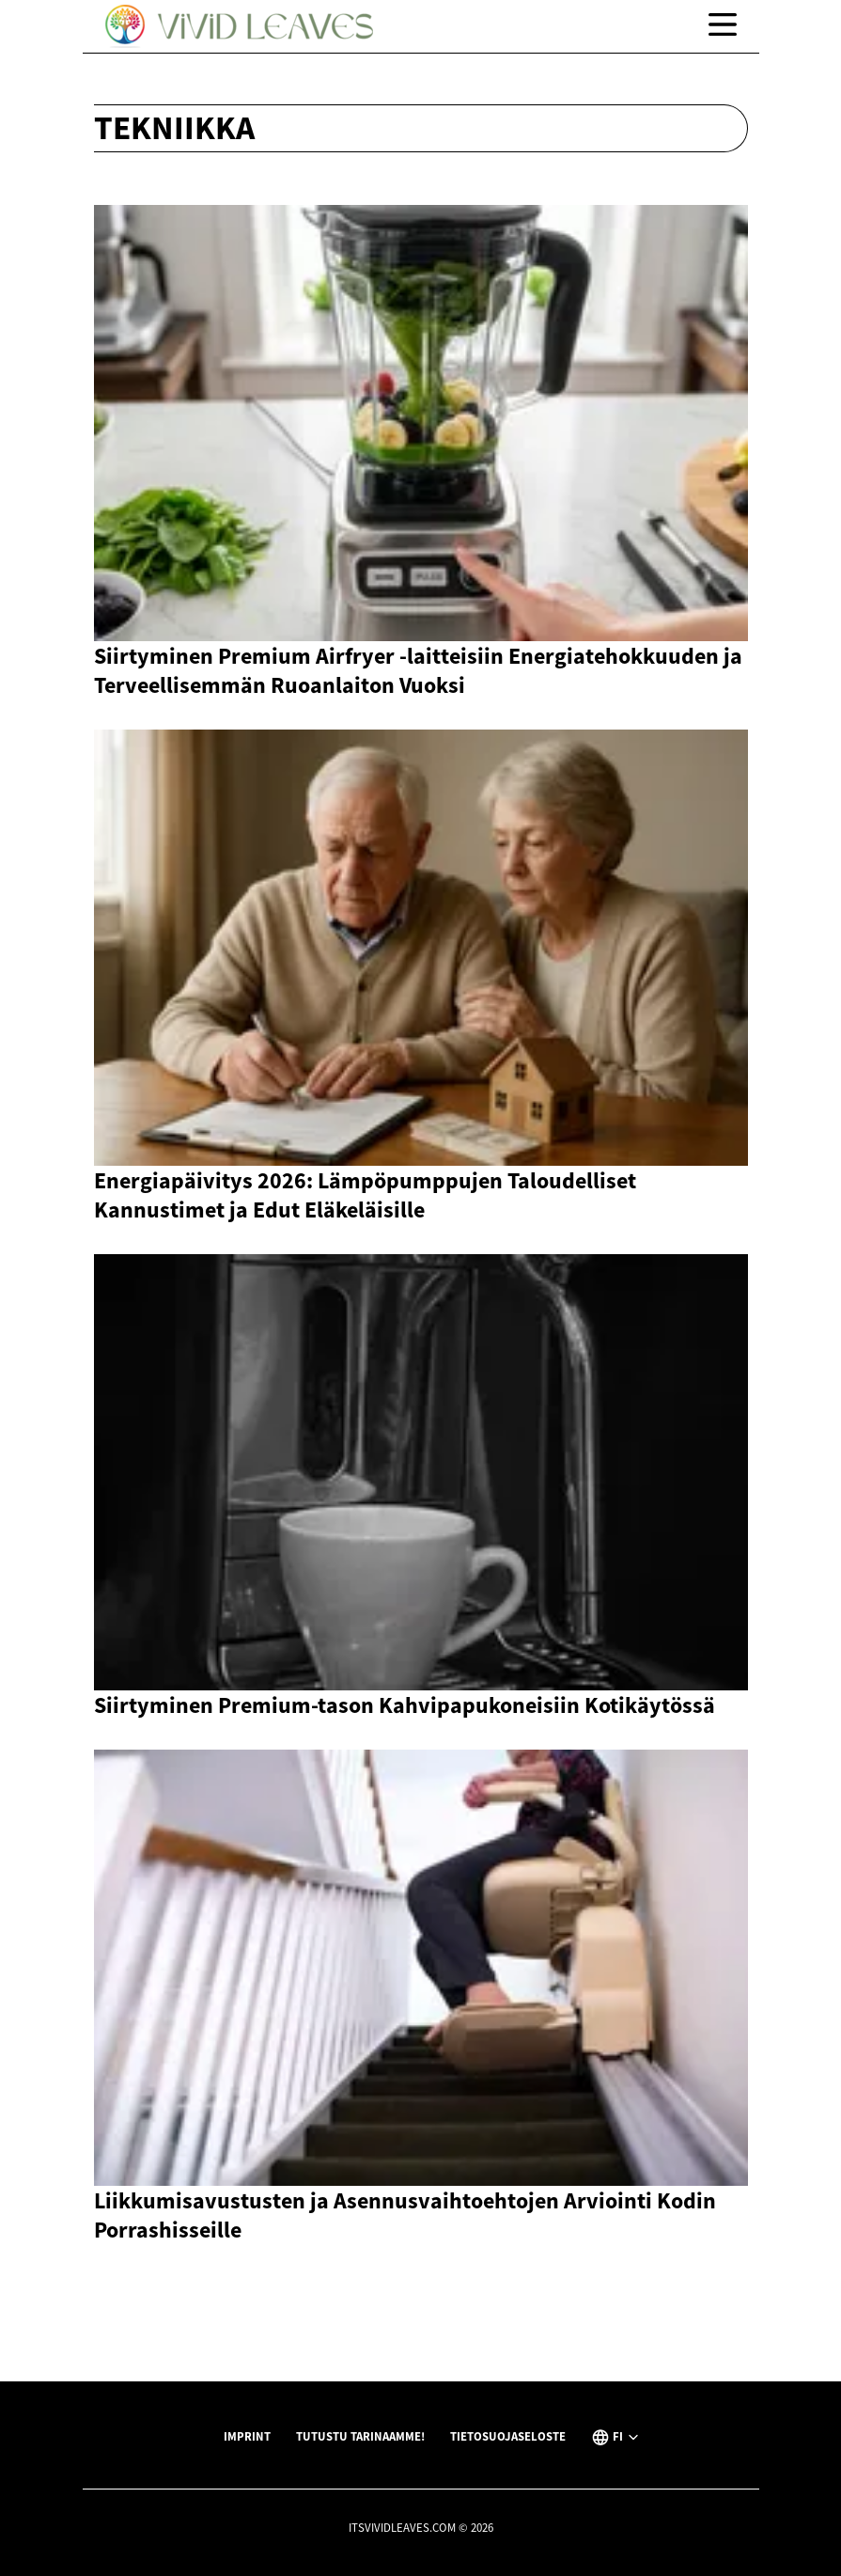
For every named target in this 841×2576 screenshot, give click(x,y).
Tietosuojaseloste (508, 2435)
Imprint (247, 2435)
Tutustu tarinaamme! (360, 2435)
